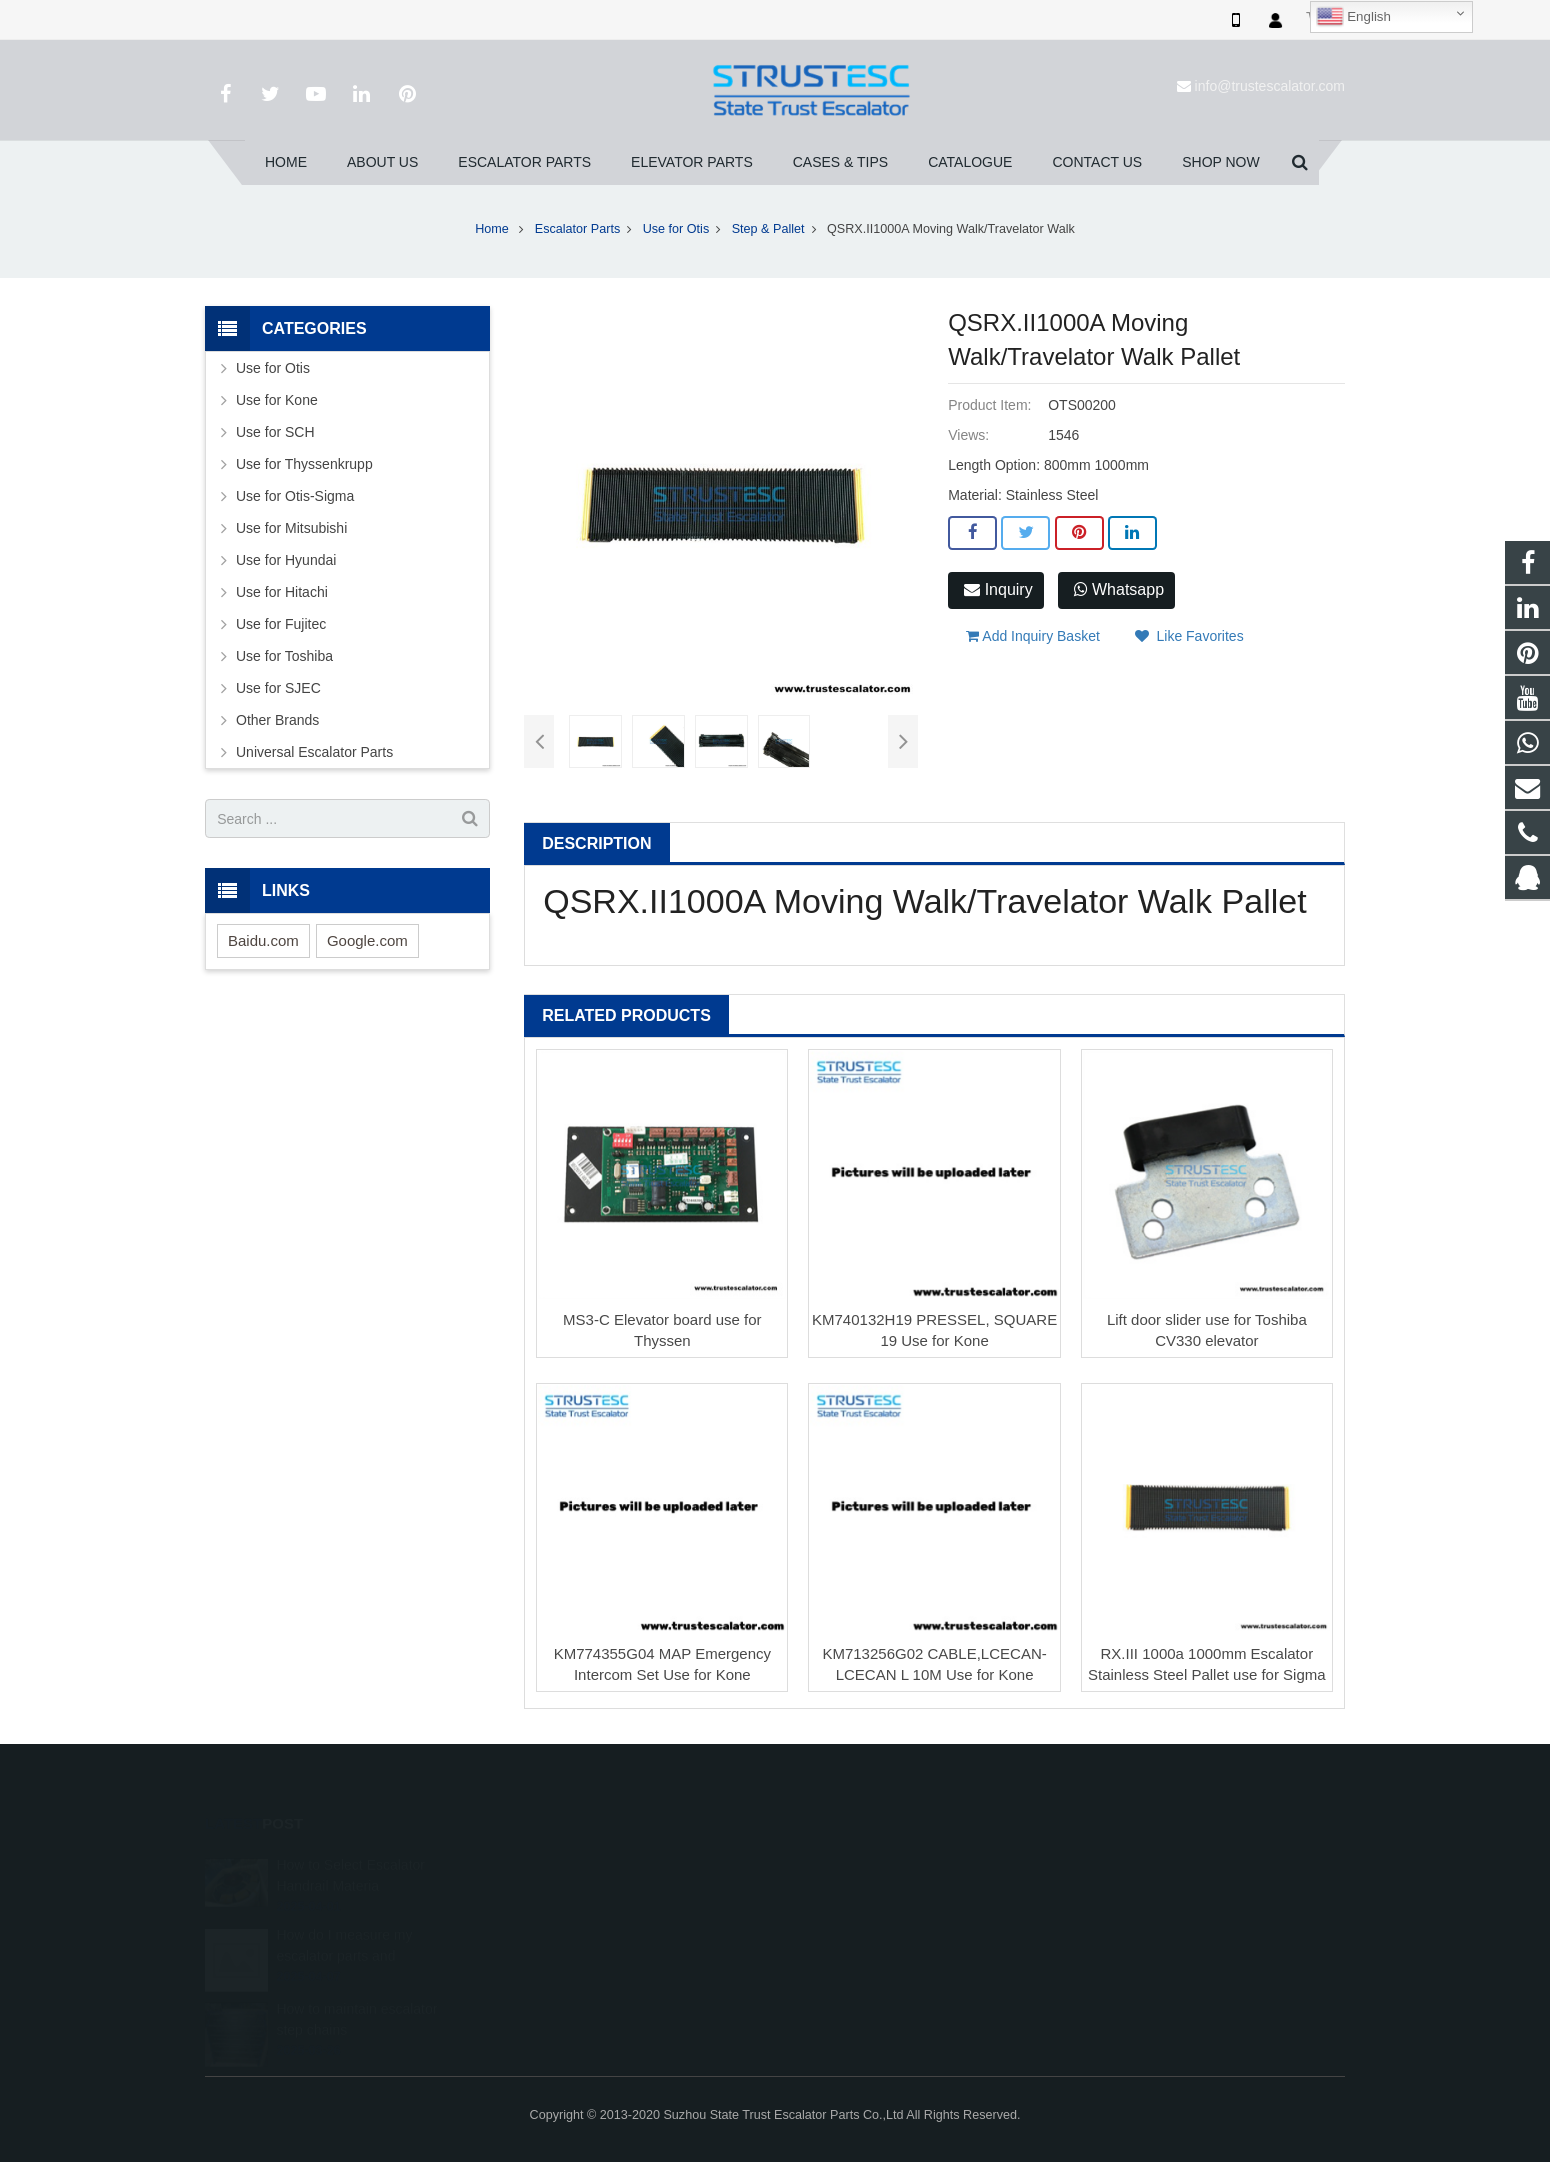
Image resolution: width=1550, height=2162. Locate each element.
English (1353, 17)
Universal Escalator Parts (314, 752)
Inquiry (998, 589)
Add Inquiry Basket (1033, 636)
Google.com (367, 940)
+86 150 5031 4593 (864, 1922)
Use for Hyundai (286, 560)
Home (492, 229)
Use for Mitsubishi (291, 528)
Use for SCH (275, 432)
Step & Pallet (768, 229)
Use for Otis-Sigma (295, 496)
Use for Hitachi (282, 592)
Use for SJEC (278, 688)
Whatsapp (1119, 589)
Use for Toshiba (284, 656)
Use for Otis (676, 229)
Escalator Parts (577, 229)
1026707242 (848, 1864)
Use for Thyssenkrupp (304, 464)
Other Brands (277, 720)
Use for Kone (277, 400)
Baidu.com (263, 940)
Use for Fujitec (281, 624)
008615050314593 (863, 1893)
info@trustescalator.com (1270, 86)
